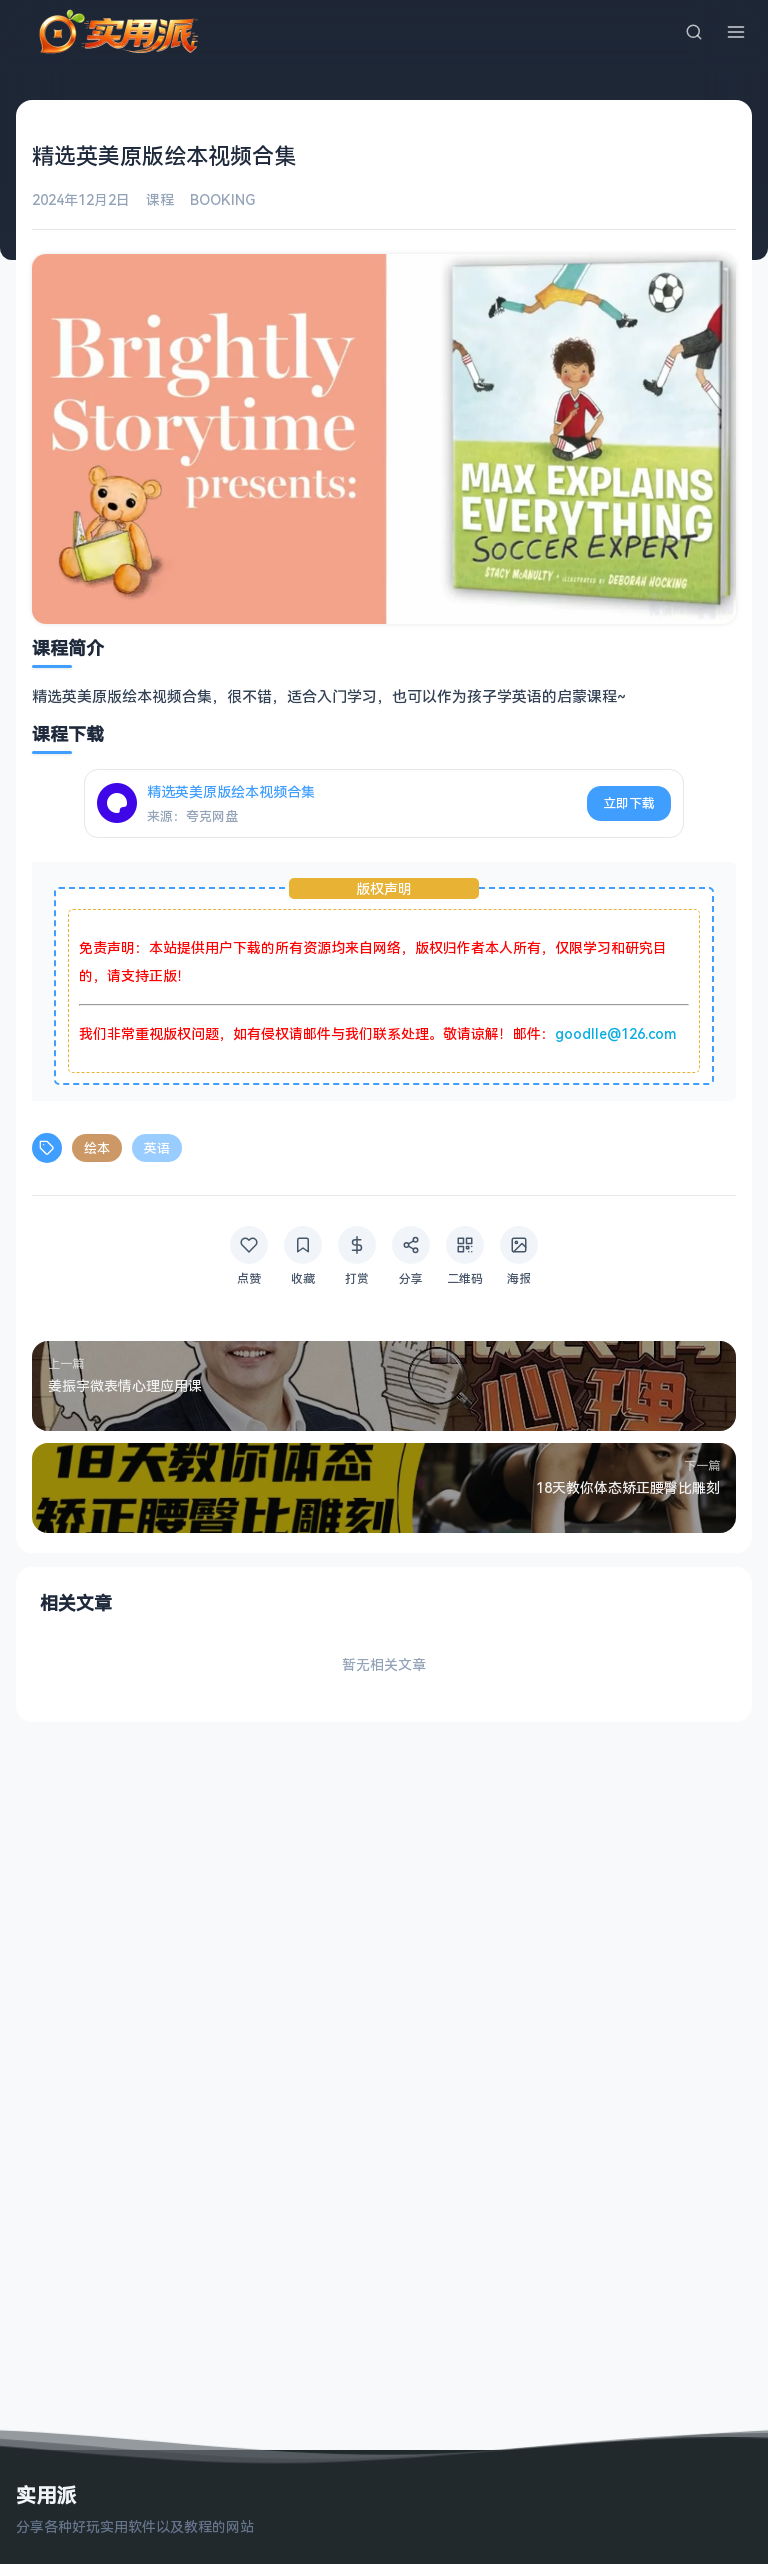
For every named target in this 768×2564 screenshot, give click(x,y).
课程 (160, 199)
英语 (157, 1148)
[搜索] (694, 32)
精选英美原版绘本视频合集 (231, 791)
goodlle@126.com (615, 1033)
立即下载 (629, 803)
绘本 (97, 1148)
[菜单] (736, 32)
